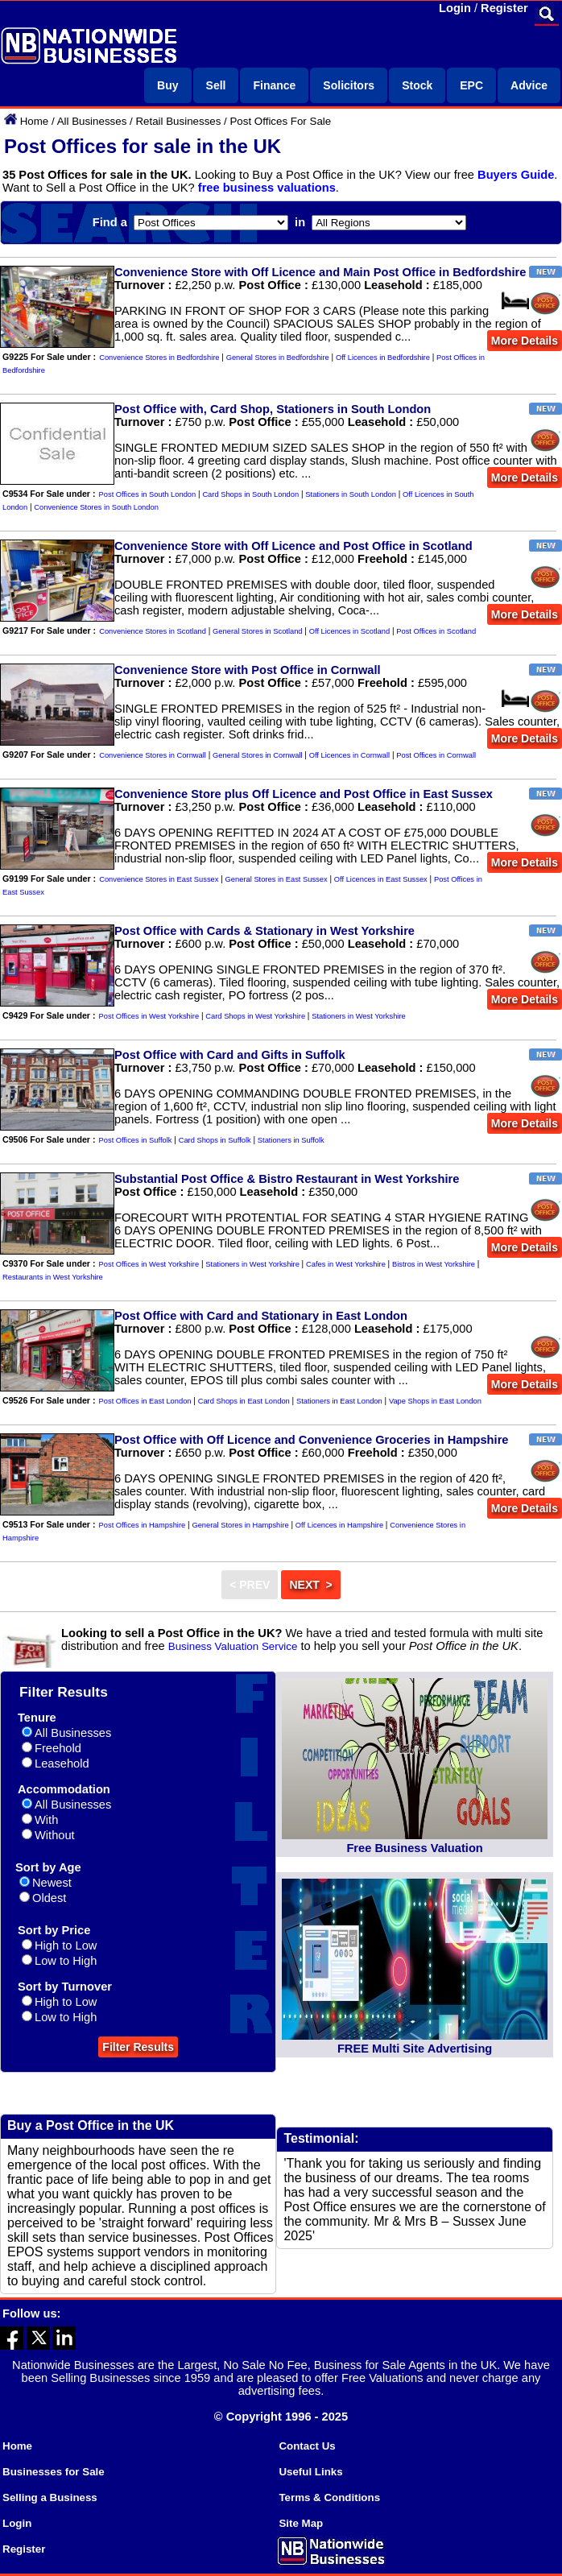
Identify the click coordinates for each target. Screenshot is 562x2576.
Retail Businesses (178, 121)
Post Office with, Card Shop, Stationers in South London (272, 409)
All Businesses (92, 121)
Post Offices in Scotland (436, 631)
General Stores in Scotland (257, 631)
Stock (417, 85)
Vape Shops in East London (435, 1401)
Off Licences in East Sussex (381, 879)
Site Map (301, 2523)
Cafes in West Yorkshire (346, 1264)
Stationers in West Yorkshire (359, 1016)
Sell (216, 85)
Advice (529, 85)
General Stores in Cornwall (257, 755)
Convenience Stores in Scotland (152, 631)
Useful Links (310, 2472)
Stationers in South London (350, 494)
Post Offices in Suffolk (135, 1140)
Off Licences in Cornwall (349, 755)
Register (504, 8)
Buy (167, 85)
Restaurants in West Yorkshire (52, 1277)
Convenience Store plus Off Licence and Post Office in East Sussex (303, 794)
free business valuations (267, 187)
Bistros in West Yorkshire (433, 1264)
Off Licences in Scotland (349, 631)
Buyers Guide (515, 174)
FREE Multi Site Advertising (414, 2048)
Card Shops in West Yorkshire (255, 1016)
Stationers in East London (339, 1401)
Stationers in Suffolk (291, 1140)
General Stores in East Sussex (276, 879)
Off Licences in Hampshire (339, 1525)
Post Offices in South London (147, 494)
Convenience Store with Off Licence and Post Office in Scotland (293, 546)
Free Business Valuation (414, 1848)
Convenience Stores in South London (96, 507)
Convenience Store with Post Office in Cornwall (247, 670)
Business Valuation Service (233, 1646)
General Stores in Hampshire (240, 1525)
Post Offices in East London (145, 1401)
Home (34, 121)
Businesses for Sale (53, 2472)
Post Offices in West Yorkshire (149, 1016)
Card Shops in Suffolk (215, 1140)
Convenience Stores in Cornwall (152, 755)
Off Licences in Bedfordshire (383, 358)
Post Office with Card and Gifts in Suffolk (229, 1054)
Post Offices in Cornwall (436, 755)
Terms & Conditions (329, 2497)
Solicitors (348, 85)
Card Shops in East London (244, 1401)
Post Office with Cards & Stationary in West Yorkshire (264, 930)
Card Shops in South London (250, 494)
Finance (274, 85)
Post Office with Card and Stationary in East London (260, 1315)
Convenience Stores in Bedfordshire (159, 358)
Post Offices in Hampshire (142, 1525)
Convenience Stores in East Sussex (158, 879)
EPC (471, 85)
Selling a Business (49, 2497)
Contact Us (307, 2446)
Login (455, 8)
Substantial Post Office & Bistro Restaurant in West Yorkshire (286, 1178)
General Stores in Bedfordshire (277, 358)
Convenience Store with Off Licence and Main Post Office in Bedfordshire (320, 272)
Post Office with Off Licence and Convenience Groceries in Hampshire (311, 1439)
